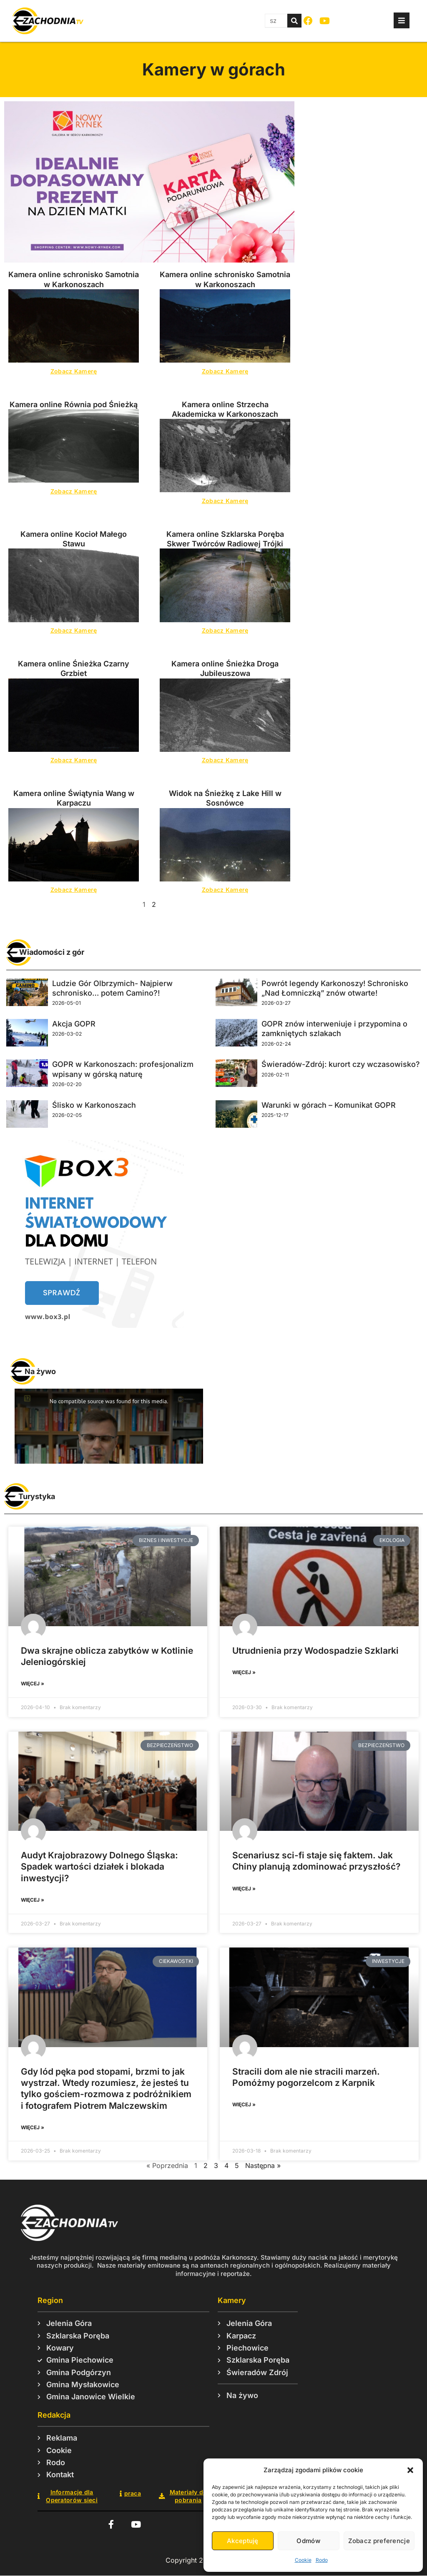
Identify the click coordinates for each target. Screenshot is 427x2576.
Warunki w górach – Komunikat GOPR (328, 1105)
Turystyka (36, 1496)
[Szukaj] (294, 21)
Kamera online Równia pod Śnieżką (74, 404)
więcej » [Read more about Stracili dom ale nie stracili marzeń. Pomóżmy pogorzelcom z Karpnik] (244, 2104)
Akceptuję (243, 2541)
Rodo (322, 2560)
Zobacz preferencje (379, 2541)
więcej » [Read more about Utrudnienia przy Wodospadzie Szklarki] (244, 1672)
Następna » (263, 2165)
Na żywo (40, 1371)
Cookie (303, 2560)
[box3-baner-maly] (95, 1325)
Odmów (308, 2541)
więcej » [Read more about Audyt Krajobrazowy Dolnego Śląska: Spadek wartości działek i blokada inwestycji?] (32, 1900)
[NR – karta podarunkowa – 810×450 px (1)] (149, 260)
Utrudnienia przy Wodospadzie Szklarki (315, 1650)
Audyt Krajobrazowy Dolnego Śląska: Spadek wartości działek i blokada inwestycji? (99, 1866)
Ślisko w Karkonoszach (94, 1105)
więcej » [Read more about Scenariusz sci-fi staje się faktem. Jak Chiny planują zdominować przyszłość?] (244, 1888)
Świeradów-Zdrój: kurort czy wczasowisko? (340, 1064)
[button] (410, 2470)
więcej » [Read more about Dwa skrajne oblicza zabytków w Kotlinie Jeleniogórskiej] (32, 1683)
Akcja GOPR (73, 1023)
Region (50, 2300)
